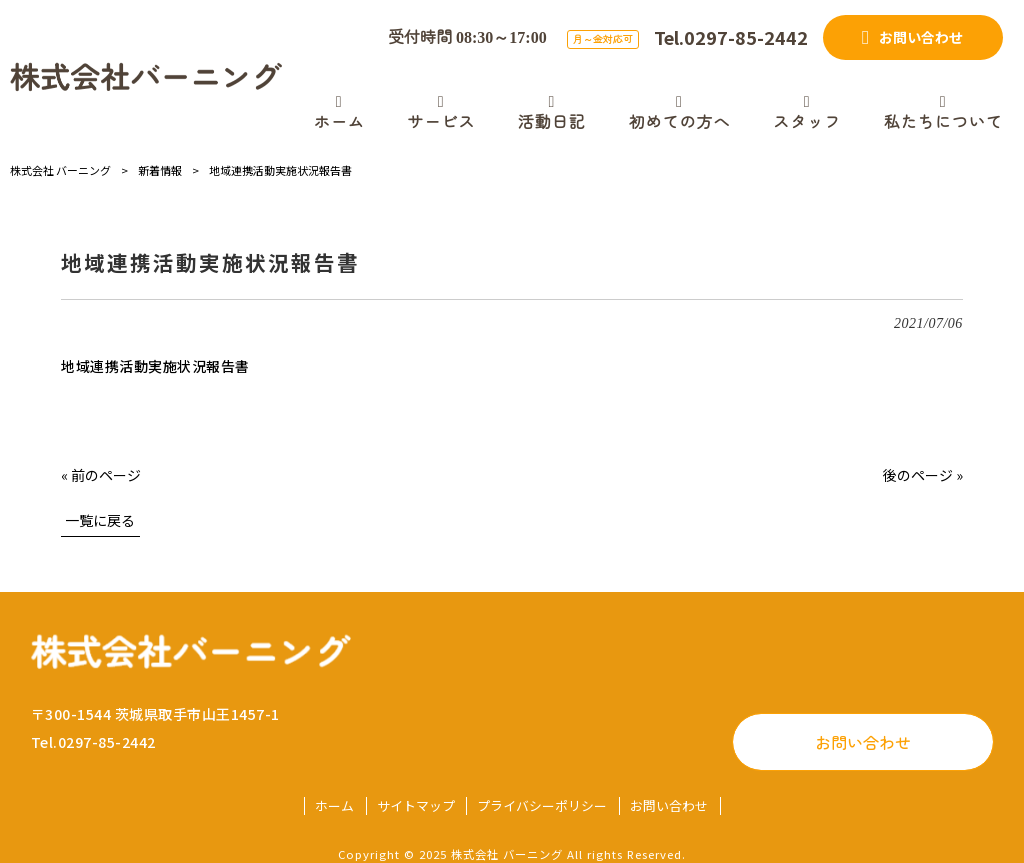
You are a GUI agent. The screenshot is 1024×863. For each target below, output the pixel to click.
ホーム (334, 806)
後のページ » (923, 475)
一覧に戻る (100, 520)
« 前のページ (101, 475)
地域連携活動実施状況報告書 (155, 366)
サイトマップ (416, 806)
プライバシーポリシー (542, 806)
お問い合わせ (863, 742)
